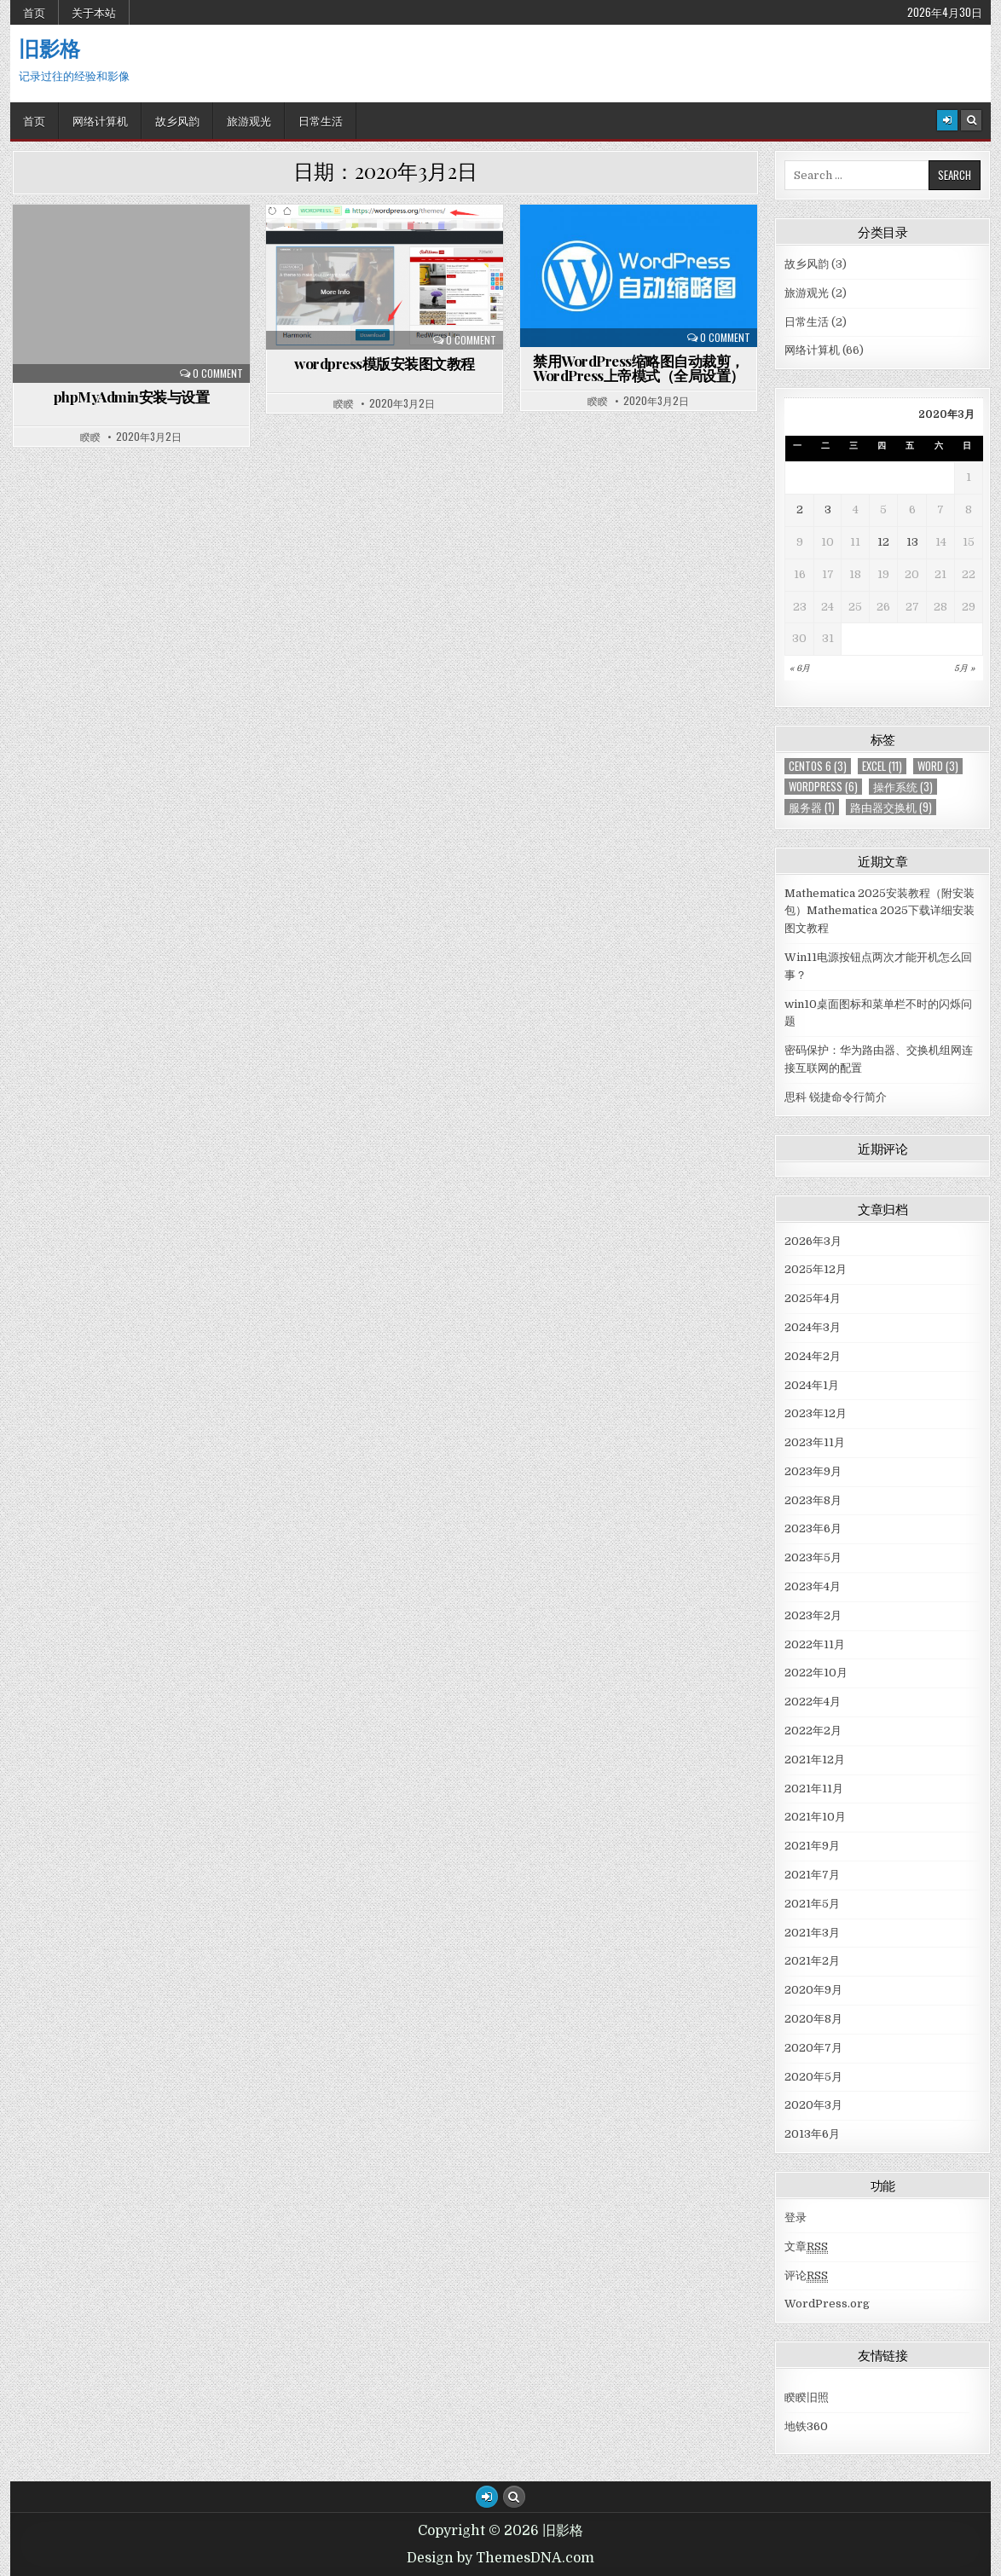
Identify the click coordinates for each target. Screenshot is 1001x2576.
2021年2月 (812, 1960)
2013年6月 (812, 2133)
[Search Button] (971, 120)
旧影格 (49, 47)
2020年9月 (813, 1989)
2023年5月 (813, 1557)
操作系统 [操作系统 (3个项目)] (903, 787)
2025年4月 (812, 1298)
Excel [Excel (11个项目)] (882, 766)
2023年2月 (813, 1615)
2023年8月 (813, 1500)
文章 (806, 2247)
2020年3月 (813, 2104)
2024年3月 (812, 1327)
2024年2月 (812, 1356)
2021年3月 (812, 1932)
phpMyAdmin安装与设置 (132, 396)
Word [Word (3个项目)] (937, 766)
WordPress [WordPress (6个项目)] (823, 787)
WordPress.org (827, 2303)
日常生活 (320, 120)
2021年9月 (812, 1845)
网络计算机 (100, 120)
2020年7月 (813, 2047)
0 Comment (218, 373)
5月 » (964, 668)
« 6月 (800, 668)
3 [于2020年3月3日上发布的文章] (828, 509)
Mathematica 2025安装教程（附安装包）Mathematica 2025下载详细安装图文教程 (879, 911)
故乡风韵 (177, 120)
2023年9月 (813, 1471)
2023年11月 (814, 1442)
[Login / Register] (947, 120)
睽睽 (90, 436)
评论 (806, 2276)
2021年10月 (815, 1816)
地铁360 (806, 2426)
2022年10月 (816, 1672)
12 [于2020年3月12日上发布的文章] (883, 541)
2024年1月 (811, 1385)
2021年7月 (812, 1874)
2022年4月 (812, 1701)
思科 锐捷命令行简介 (835, 1097)
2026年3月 (813, 1241)
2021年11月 (813, 1788)
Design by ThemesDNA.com (500, 2558)
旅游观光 (249, 120)
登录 (795, 2217)
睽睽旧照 (806, 2397)
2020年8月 (813, 2018)
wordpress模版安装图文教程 (384, 363)
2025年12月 (815, 1269)
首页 (34, 11)
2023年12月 (815, 1413)
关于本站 (94, 11)
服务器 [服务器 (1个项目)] (812, 807)
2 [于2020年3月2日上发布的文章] (799, 509)
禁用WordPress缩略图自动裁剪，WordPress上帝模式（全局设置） (638, 368)
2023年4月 (812, 1586)
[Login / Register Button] (487, 2497)
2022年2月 (813, 1730)
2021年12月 (814, 1759)
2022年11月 (814, 1644)
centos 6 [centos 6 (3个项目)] (818, 766)
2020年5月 (813, 2076)
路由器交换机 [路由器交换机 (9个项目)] (891, 807)
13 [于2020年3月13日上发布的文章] (912, 541)
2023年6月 (813, 1528)
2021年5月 (812, 1903)
